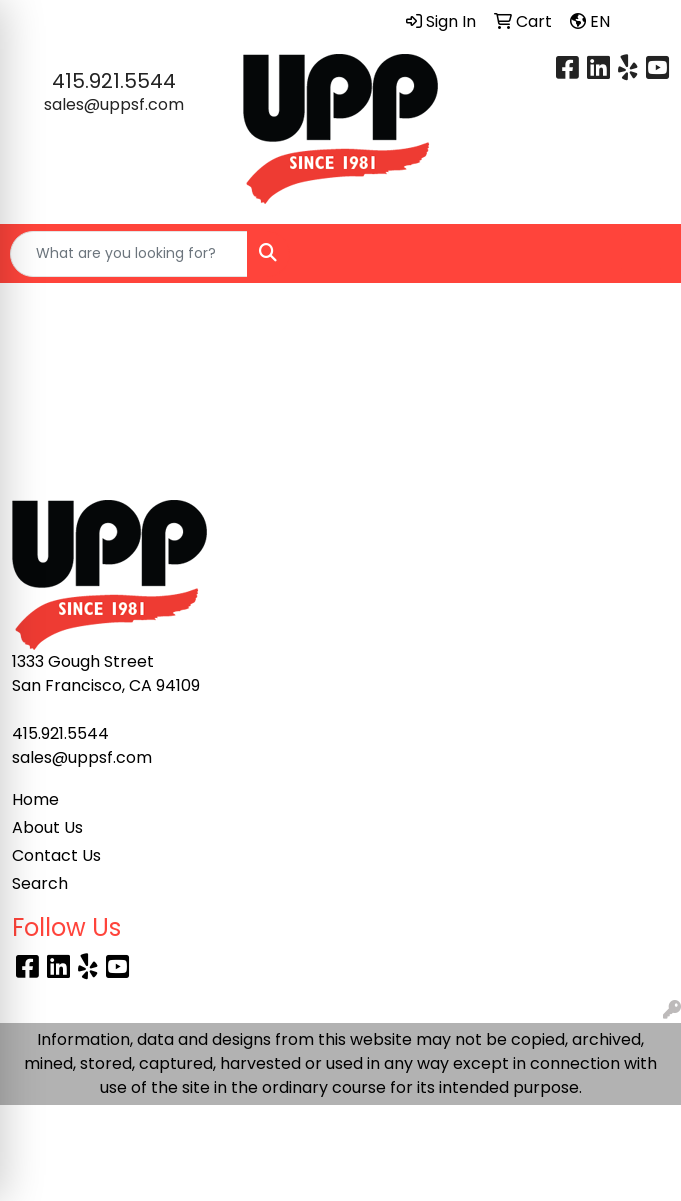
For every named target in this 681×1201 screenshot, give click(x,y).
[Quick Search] (129, 254)
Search (40, 883)
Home (35, 799)
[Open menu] (641, 254)
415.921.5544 (114, 81)
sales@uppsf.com (114, 104)
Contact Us (56, 855)
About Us (47, 827)
